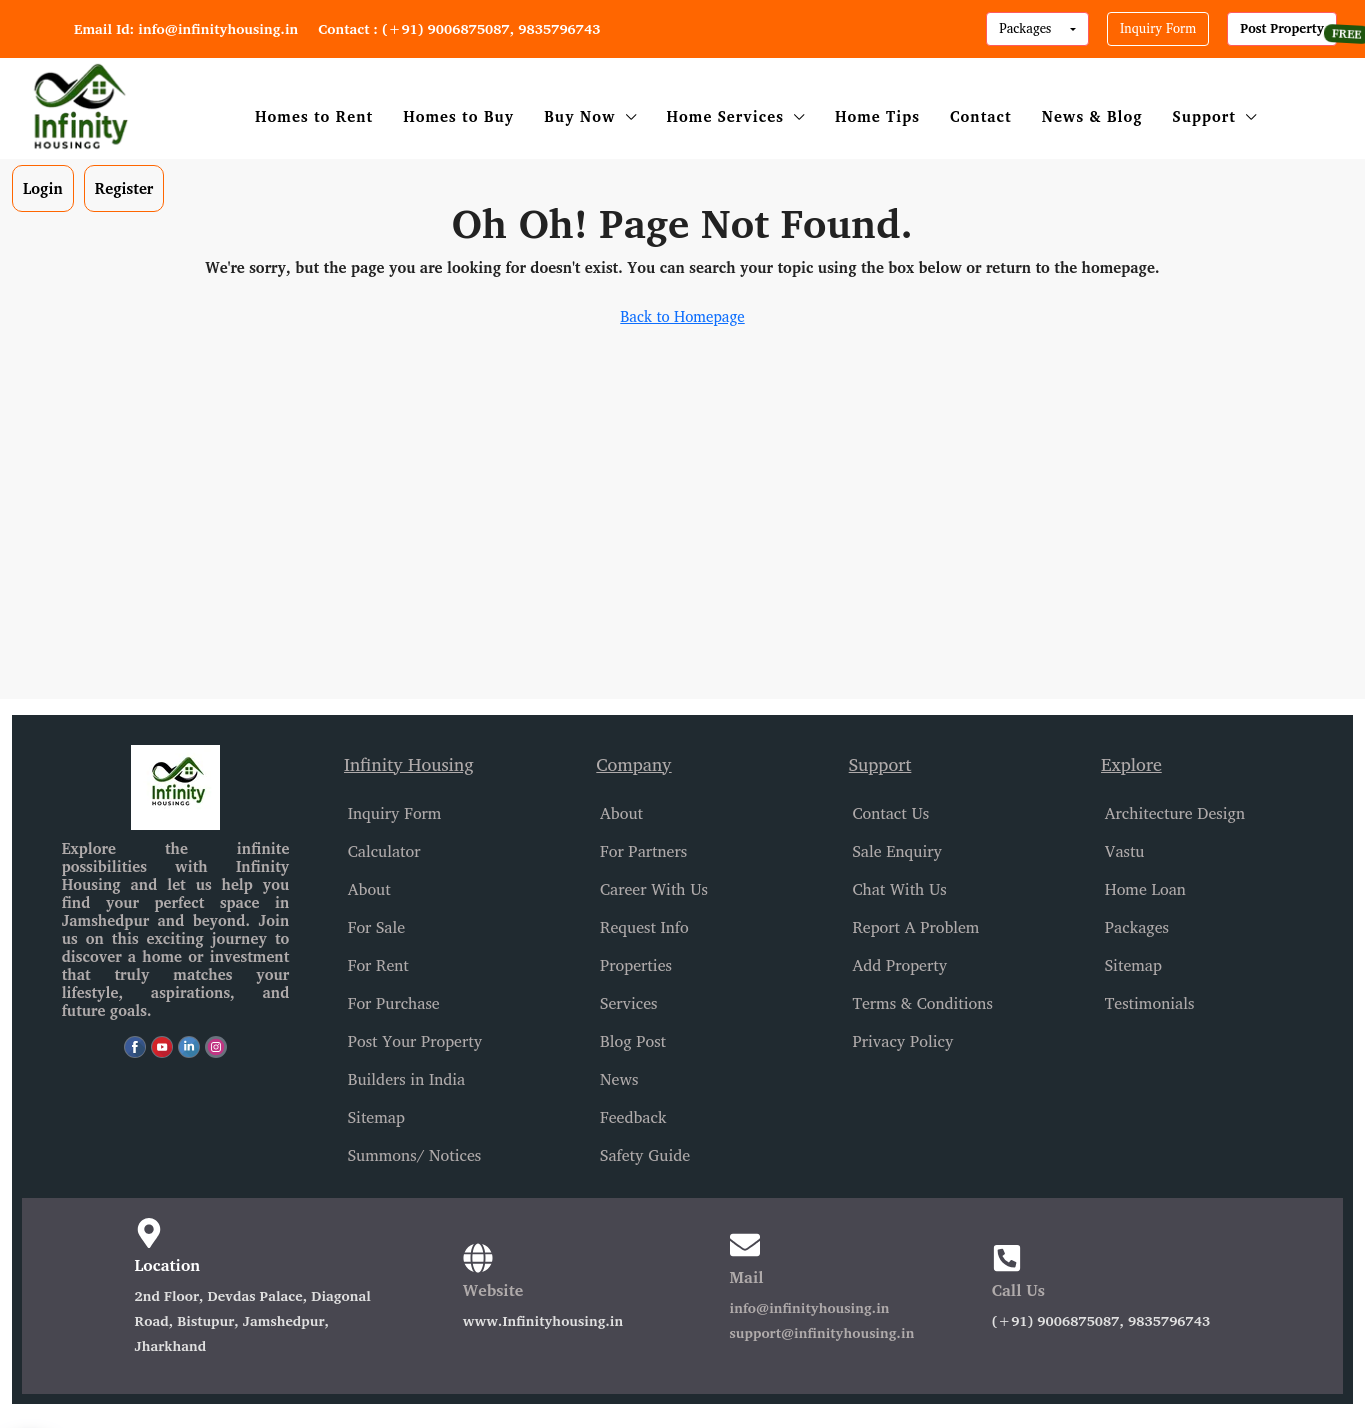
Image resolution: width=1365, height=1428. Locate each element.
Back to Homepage (682, 316)
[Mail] (745, 1245)
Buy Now (579, 116)
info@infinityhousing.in (810, 1307)
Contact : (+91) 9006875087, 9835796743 (459, 28)
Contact (981, 116)
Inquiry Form (1158, 28)
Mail (747, 1277)
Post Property (1282, 28)
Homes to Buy (458, 116)
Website (493, 1290)
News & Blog (1092, 116)
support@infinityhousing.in (822, 1332)
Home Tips (877, 116)
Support (1204, 116)
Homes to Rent (314, 116)
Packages (1027, 28)
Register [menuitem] (124, 188)
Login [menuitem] (43, 188)
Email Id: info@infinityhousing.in (186, 28)
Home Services (725, 116)
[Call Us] (1007, 1258)
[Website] (478, 1258)
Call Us (1018, 1290)
